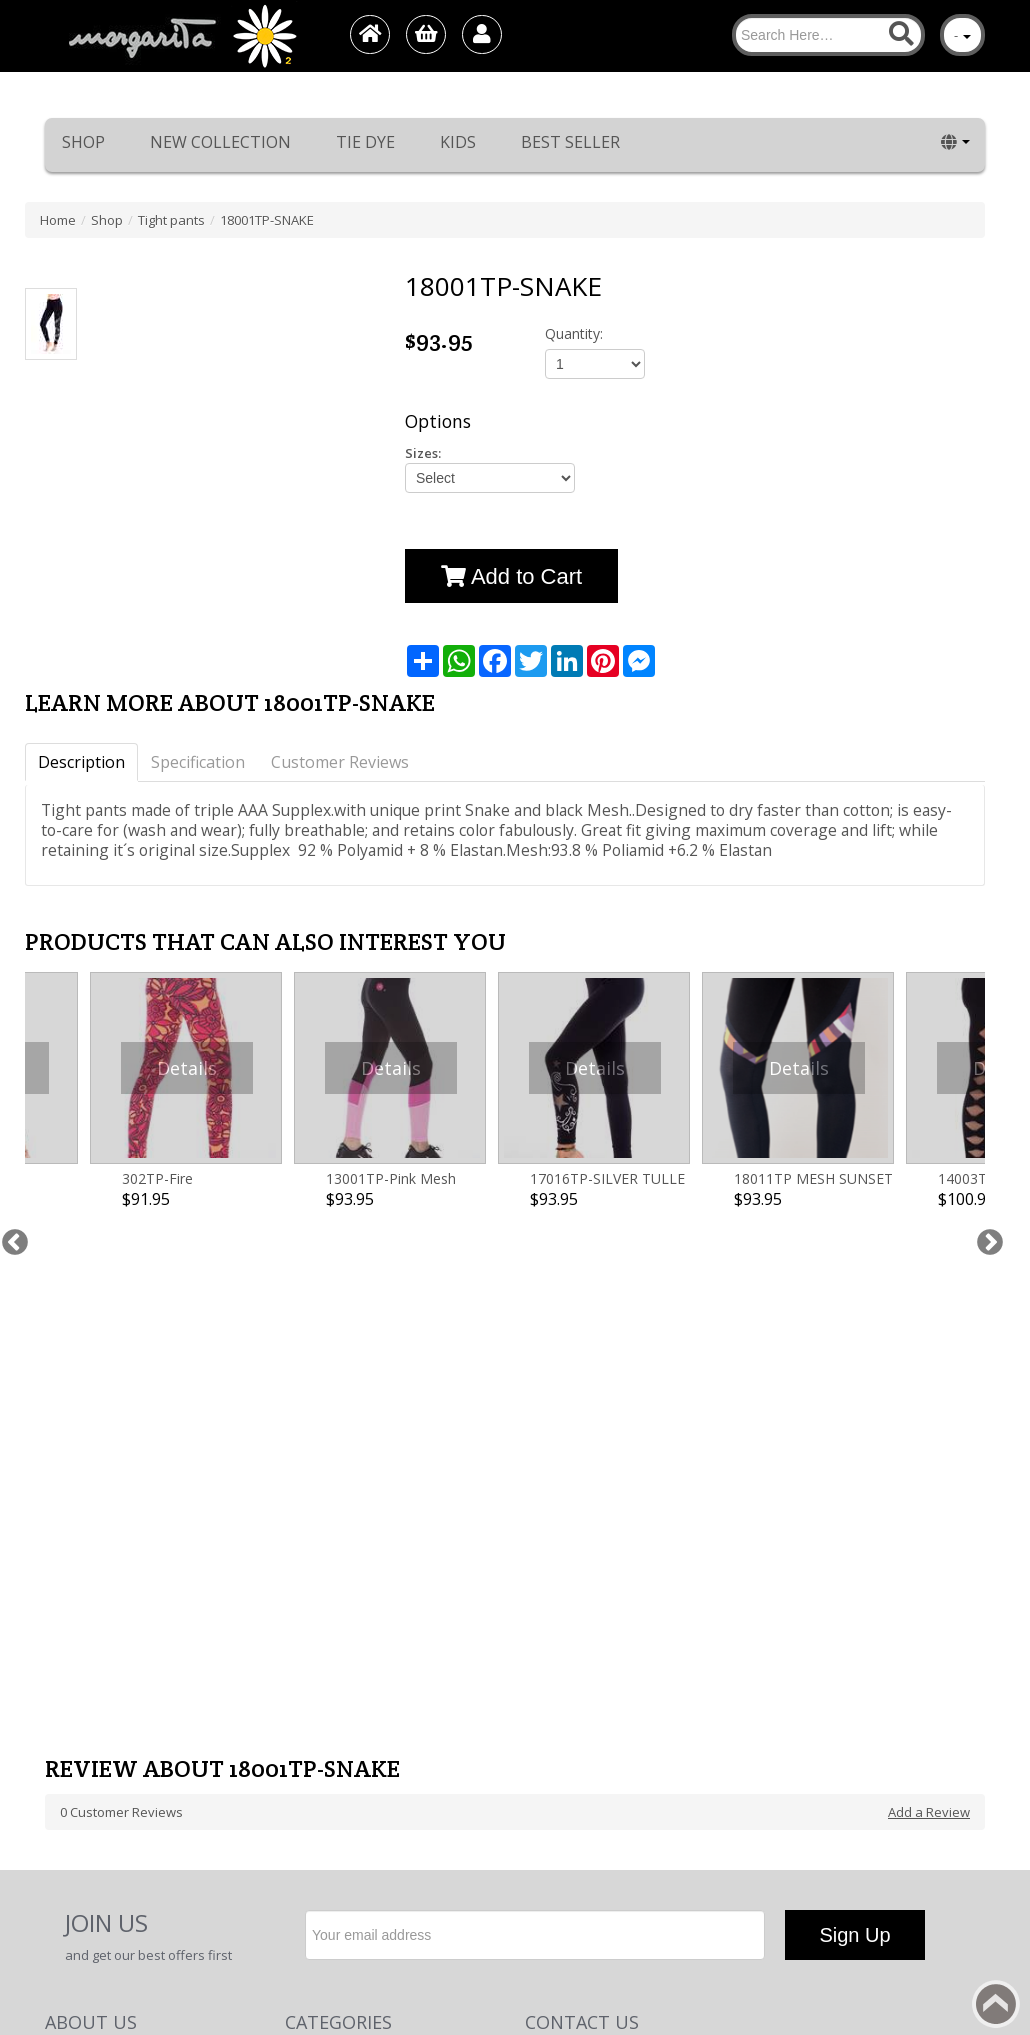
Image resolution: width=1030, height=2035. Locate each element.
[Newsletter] (535, 1446)
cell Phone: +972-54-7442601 (609, 1611)
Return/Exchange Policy (116, 1591)
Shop (83, 142)
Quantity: (574, 333)
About (63, 1631)
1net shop (925, 1892)
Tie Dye (365, 142)
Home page (80, 1611)
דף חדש (66, 1691)
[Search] (828, 35)
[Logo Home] (181, 36)
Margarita (803, 1892)
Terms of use (85, 1711)
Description (81, 762)
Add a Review (929, 1323)
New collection (220, 142)
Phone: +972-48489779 (592, 1591)
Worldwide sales (95, 1651)
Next (985, 1067)
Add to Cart (511, 576)
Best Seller (570, 142)
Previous (10, 1067)
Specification (198, 762)
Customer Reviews (340, 762)
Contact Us (77, 1671)
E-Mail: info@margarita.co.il (606, 1631)
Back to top (996, 2004)
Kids (458, 142)
